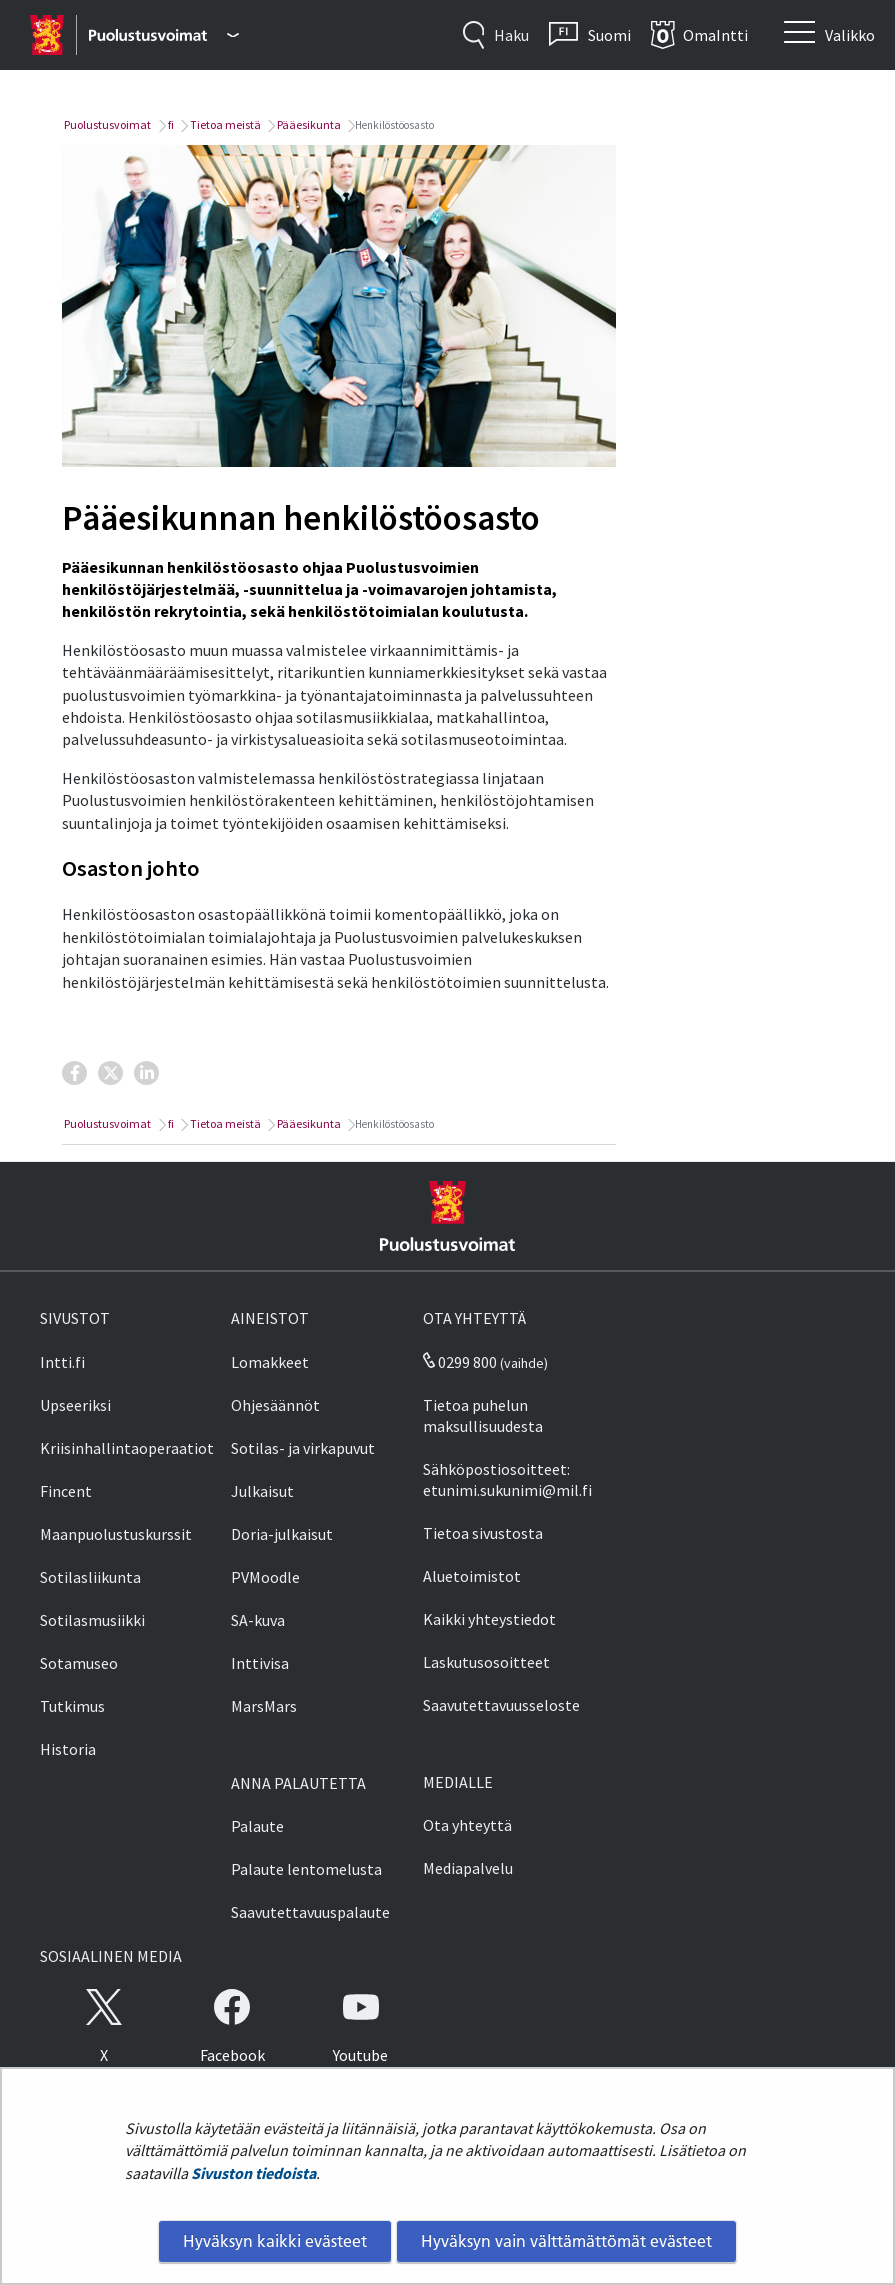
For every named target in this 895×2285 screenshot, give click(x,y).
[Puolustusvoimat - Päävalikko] (163, 35)
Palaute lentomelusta (306, 1869)
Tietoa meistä (224, 124)
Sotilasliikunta (90, 1577)
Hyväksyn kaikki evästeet (275, 2241)
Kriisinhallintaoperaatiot (127, 1448)
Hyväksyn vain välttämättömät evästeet (566, 2241)
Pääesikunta (308, 124)
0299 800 (460, 1362)
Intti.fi (62, 1362)
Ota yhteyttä (467, 1825)
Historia (68, 1749)
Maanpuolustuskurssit (116, 1534)
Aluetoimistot (472, 1576)
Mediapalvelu (468, 1868)
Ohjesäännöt (275, 1405)
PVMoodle (265, 1577)
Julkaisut (262, 1491)
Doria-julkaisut (282, 1534)
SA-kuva (258, 1620)
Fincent (66, 1491)
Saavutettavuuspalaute (310, 1912)
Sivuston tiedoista (253, 2173)
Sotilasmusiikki (92, 1620)
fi (170, 124)
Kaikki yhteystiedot (489, 1619)
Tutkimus (72, 1706)
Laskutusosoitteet (486, 1662)
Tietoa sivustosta (483, 1533)
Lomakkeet (270, 1362)
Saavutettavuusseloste (501, 1705)
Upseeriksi (75, 1405)
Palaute (257, 1826)
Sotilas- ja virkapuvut (303, 1448)
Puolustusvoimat (106, 124)
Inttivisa (260, 1663)
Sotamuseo (79, 1663)
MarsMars (264, 1706)
